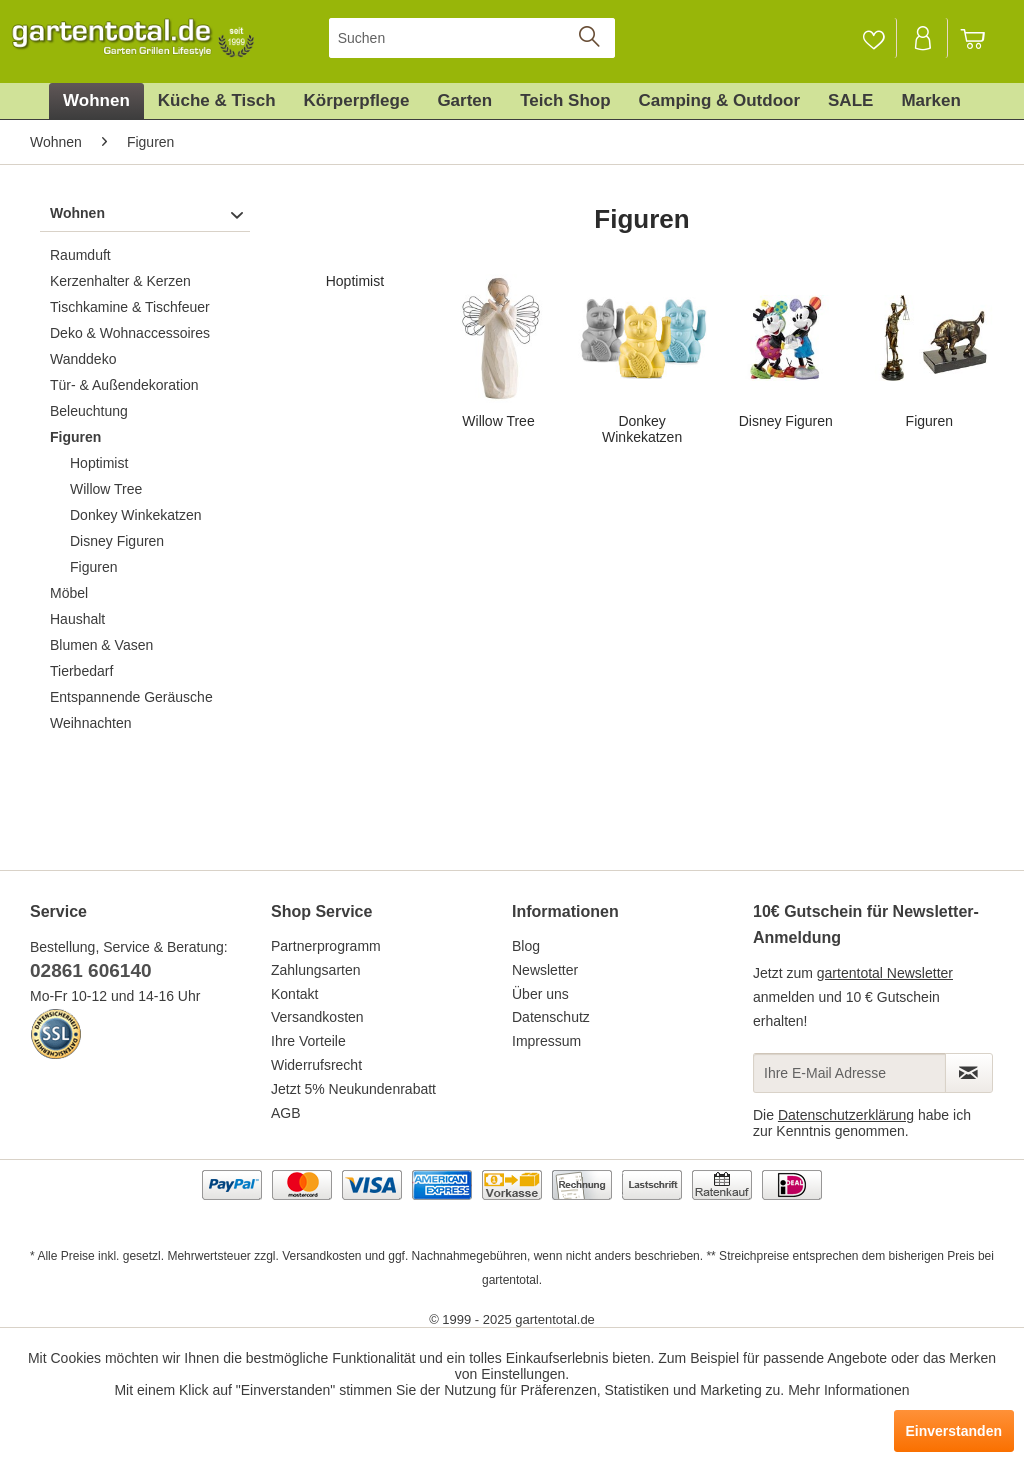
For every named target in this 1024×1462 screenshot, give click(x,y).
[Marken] (931, 101)
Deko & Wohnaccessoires (130, 333)
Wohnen (77, 213)
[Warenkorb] (982, 38)
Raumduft (80, 255)
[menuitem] (472, 38)
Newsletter (545, 970)
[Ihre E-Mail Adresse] (849, 1073)
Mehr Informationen (848, 1390)
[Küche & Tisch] (217, 101)
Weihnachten (90, 723)
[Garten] (464, 101)
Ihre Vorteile (308, 1041)
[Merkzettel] (873, 38)
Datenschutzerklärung (846, 1115)
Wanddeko (83, 359)
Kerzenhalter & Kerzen (120, 281)
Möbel (69, 593)
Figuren (75, 437)
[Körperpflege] (357, 101)
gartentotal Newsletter (885, 973)
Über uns (540, 994)
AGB (286, 1113)
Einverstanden (954, 1431)
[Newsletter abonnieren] (969, 1073)
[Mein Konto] (924, 38)
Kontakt (294, 994)
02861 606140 (91, 970)
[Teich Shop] (565, 101)
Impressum (546, 1041)
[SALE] (850, 101)
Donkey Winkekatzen (136, 515)
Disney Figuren (117, 541)
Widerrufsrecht (316, 1065)
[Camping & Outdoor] (719, 101)
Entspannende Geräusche (131, 697)
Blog (526, 946)
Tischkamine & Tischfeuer (130, 307)
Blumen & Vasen (101, 645)
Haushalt (77, 619)
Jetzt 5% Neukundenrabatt (353, 1089)
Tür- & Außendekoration (124, 385)
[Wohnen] (96, 101)
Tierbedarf (81, 671)
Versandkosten (317, 1017)
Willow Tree (106, 489)
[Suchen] (472, 38)
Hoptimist (99, 463)
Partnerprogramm (326, 946)
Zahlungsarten (316, 970)
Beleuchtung (89, 411)
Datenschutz (551, 1017)
